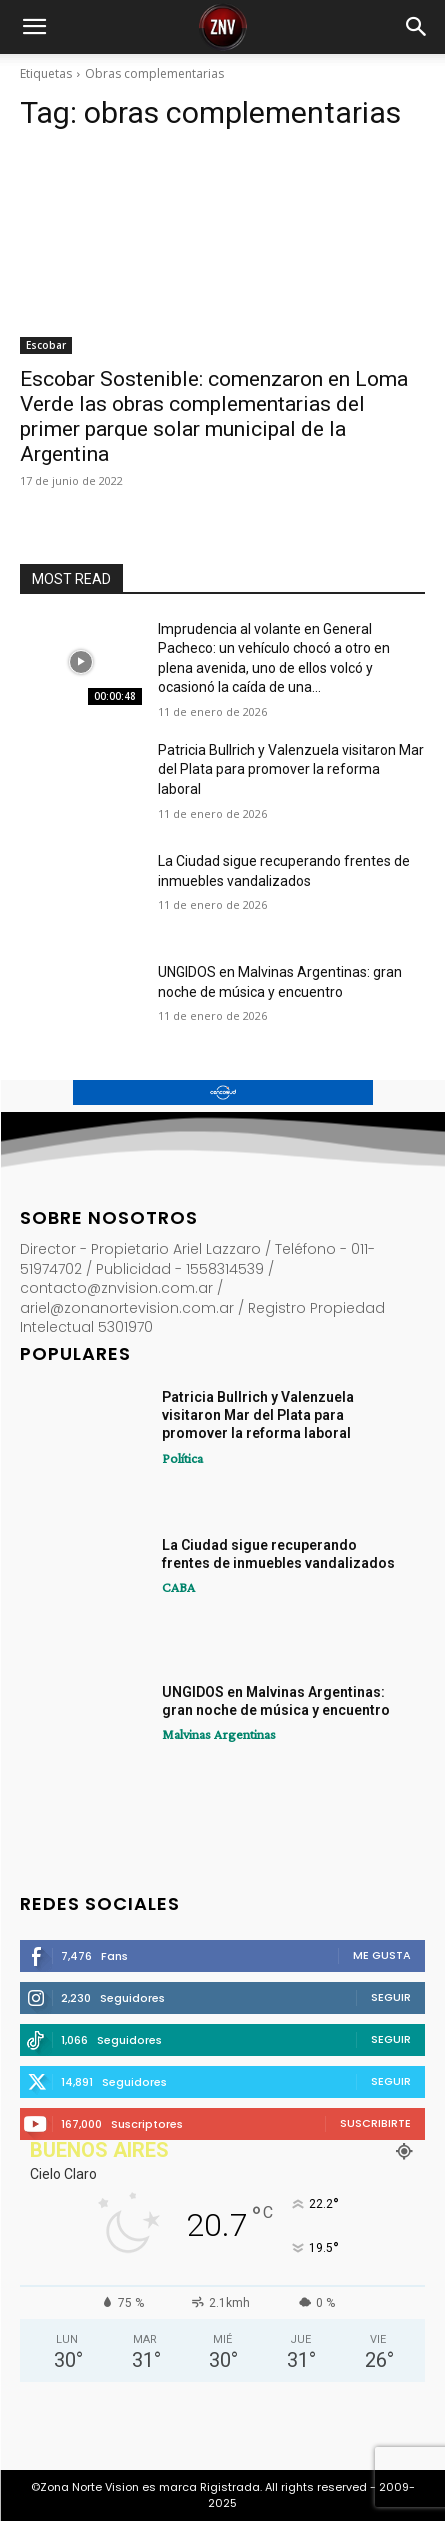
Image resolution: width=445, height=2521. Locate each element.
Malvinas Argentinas (219, 1734)
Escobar (46, 345)
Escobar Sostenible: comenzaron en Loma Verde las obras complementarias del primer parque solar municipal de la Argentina (214, 416)
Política (182, 1458)
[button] (34, 27)
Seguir (391, 1997)
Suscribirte (375, 2123)
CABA (178, 1587)
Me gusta (382, 1955)
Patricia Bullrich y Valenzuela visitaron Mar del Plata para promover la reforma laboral (291, 769)
